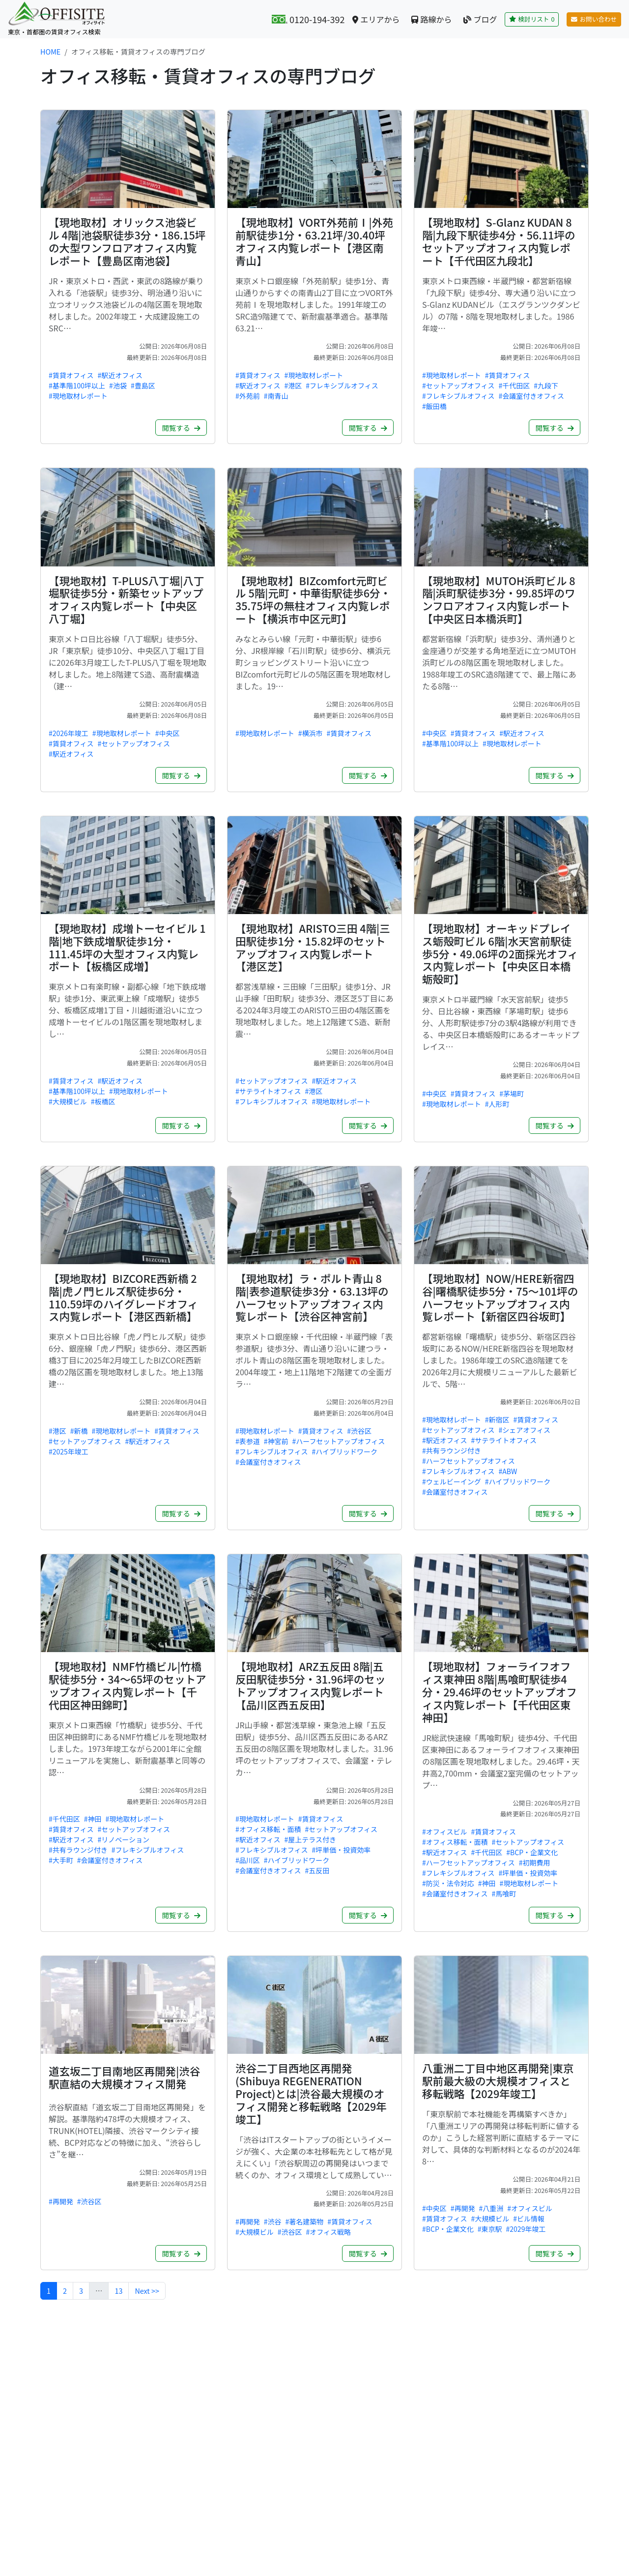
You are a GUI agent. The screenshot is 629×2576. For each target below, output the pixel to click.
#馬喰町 (504, 1893)
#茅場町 (511, 1093)
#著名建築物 (305, 2221)
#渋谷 (273, 2221)
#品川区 (247, 1860)
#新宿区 (497, 1419)
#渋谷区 (359, 1431)
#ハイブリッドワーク (345, 1451)
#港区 (293, 385)
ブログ (480, 19)
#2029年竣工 (526, 2229)
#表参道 (247, 1441)
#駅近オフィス (120, 375)
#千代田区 (514, 385)
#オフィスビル (444, 1831)
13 (118, 2290)
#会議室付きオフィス (532, 396)
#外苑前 (247, 396)
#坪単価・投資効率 (341, 1850)
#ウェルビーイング (451, 1481)
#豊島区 (143, 385)
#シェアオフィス (525, 1430)
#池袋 (118, 385)
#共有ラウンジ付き (451, 1450)
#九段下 (546, 385)
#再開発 (61, 2201)
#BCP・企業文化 (532, 1852)
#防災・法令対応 (448, 1883)
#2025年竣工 (68, 1451)
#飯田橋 (434, 406)
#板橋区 (103, 1101)
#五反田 (317, 1870)
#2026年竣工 (68, 733)
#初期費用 (534, 1862)
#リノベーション (124, 1839)
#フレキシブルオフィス (342, 385)
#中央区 (167, 733)
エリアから (376, 19)
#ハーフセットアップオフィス (338, 1441)
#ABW (508, 1471)
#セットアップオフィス (458, 385)
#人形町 (497, 1104)
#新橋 (79, 1431)
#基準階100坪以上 (77, 385)
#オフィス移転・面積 (268, 1829)
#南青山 (276, 396)
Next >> (147, 2290)
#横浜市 (310, 733)
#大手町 (61, 1860)
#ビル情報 (528, 2218)
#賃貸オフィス (71, 375)
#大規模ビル (68, 1101)
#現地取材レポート (78, 396)
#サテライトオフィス (268, 1091)
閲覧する (181, 427)
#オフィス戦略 (328, 2232)
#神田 (93, 1819)
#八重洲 (491, 2208)
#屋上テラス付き (311, 1839)
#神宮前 (276, 1441)
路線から (431, 19)
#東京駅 (490, 2229)
